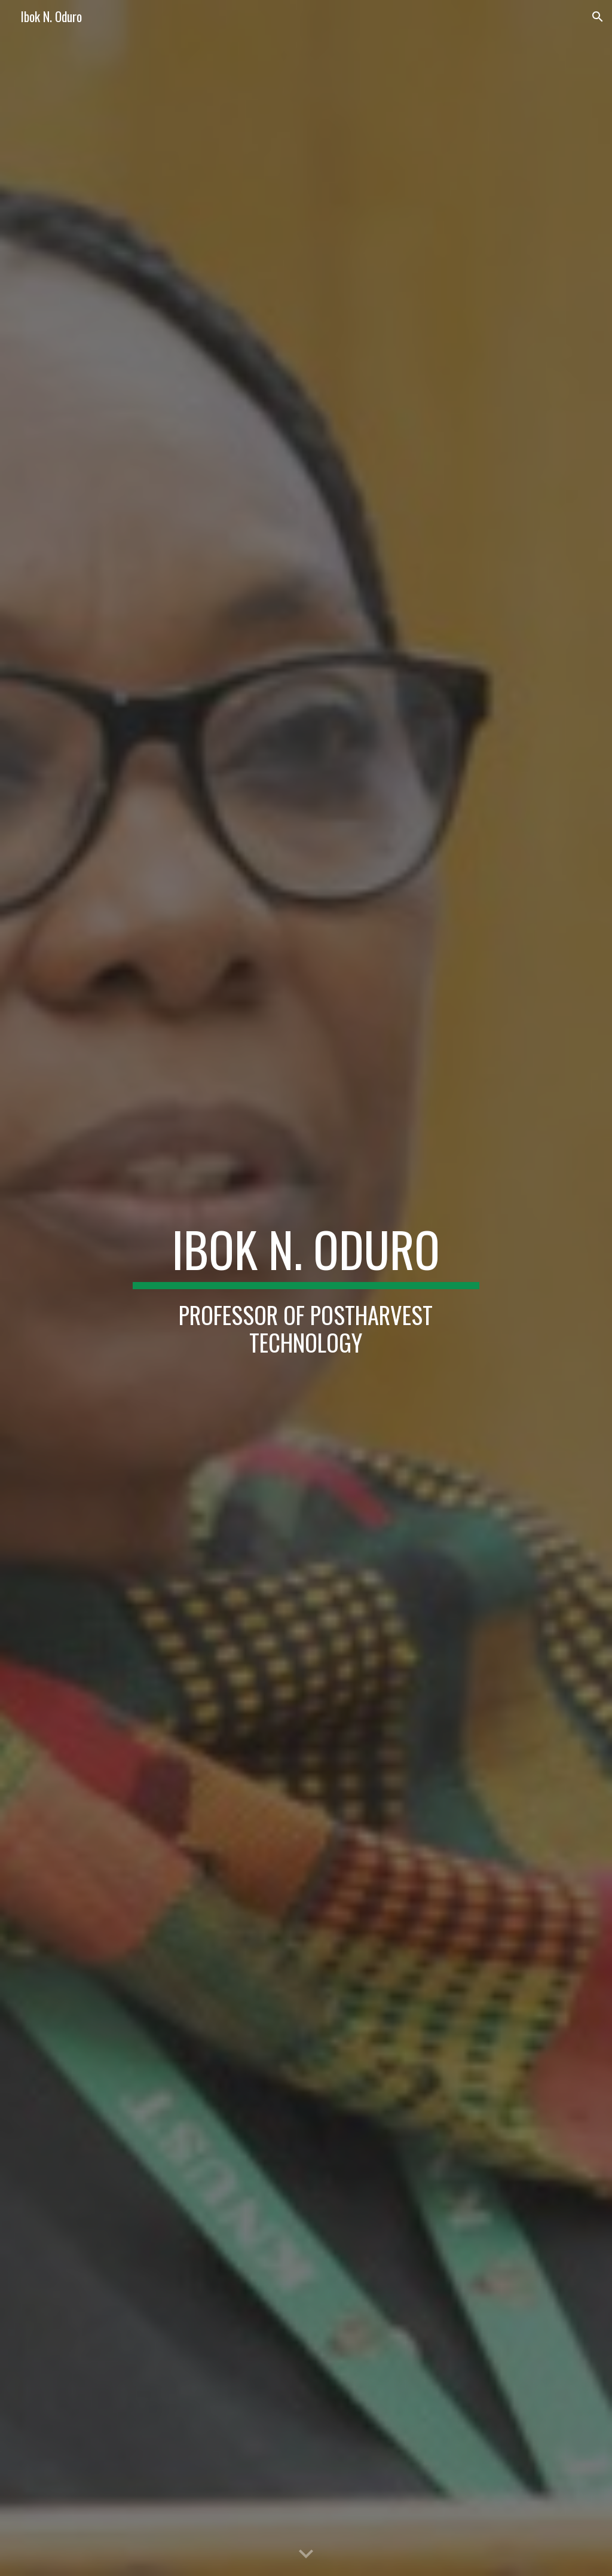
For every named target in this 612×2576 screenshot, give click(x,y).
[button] (597, 16)
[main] (306, 1287)
